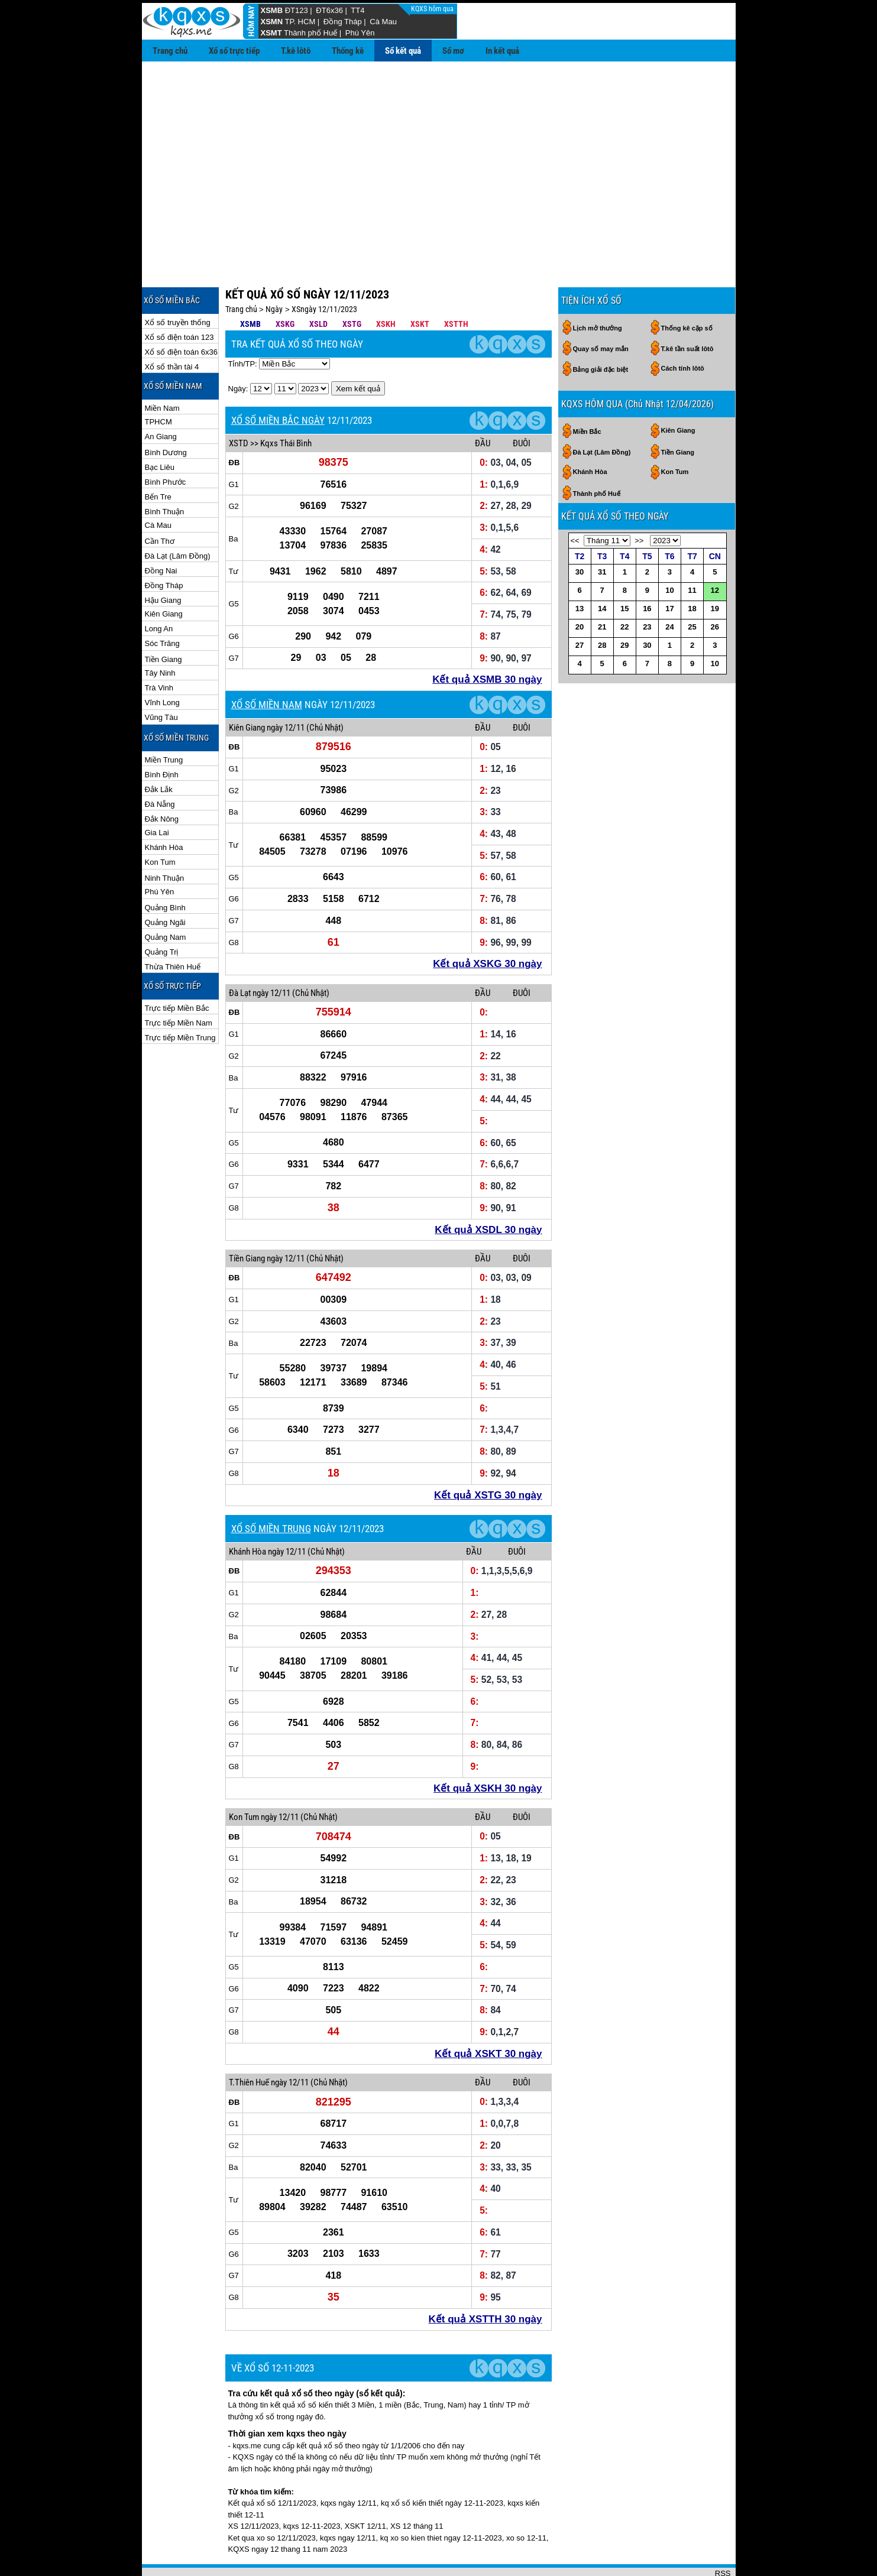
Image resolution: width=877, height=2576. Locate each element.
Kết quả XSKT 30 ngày (488, 2015)
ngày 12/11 (286, 689)
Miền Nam (162, 369)
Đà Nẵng (160, 765)
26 (715, 588)
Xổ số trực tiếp (234, 51)
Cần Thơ (159, 502)
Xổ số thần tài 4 (172, 328)
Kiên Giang (164, 575)
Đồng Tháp (342, 21)
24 (669, 588)
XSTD (238, 405)
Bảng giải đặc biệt (601, 331)
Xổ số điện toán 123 (179, 298)
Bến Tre (158, 458)
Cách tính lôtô (682, 329)
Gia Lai (157, 794)
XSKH (386, 285)
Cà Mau (383, 21)
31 (602, 533)
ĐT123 (296, 10)
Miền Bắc (587, 393)
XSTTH (456, 285)
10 (669, 551)
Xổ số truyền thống (178, 284)
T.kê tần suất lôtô (687, 310)
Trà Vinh (159, 649)
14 (602, 570)
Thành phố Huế (310, 32)
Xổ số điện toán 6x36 (181, 313)
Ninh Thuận (165, 839)
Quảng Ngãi (165, 884)
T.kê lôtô (295, 51)
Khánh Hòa (164, 808)
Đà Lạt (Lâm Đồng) (178, 517)
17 (669, 570)
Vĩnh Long (162, 664)
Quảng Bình (165, 869)
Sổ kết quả (403, 51)
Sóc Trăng (162, 605)
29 (624, 606)
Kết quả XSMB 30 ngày (487, 641)
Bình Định (162, 736)
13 (579, 570)
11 (692, 551)
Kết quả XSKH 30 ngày (487, 1750)
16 (647, 570)
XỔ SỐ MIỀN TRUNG (271, 1490)
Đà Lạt (240, 954)
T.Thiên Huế (249, 2044)
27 (579, 606)
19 (715, 570)
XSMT (271, 32)
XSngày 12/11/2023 (324, 270)
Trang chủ (170, 51)
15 (624, 570)
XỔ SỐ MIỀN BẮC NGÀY (278, 382)
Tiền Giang (163, 621)
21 (602, 588)
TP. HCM (299, 21)
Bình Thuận (165, 473)
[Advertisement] (439, 150)
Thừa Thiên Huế (173, 928)
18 (692, 570)
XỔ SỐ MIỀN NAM (266, 666)
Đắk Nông (162, 780)
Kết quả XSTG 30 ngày (488, 1456)
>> (639, 502)
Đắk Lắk (159, 751)
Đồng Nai (161, 532)
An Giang (161, 398)
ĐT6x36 (329, 10)
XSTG (351, 285)
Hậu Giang (163, 561)
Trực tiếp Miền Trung (180, 999)
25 (692, 588)
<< (575, 502)
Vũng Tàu (161, 678)
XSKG (285, 285)
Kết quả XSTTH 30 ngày (485, 2280)
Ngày (274, 270)
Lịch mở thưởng (597, 289)
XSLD (318, 285)
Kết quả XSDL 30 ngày (488, 1191)
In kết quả (502, 51)
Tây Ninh (160, 634)
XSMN (272, 21)
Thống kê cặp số (687, 289)
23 (647, 588)
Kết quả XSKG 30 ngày (487, 925)
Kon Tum (160, 823)
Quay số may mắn (601, 310)
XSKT (419, 285)
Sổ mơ (453, 51)
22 (624, 588)
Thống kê (348, 51)
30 (579, 533)
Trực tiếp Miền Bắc (177, 969)
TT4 (357, 10)
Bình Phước (165, 443)
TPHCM (158, 383)
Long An (159, 590)
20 (579, 588)
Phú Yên (360, 32)
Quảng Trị (162, 913)
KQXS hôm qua (433, 9)
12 (715, 551)
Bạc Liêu (159, 428)
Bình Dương (166, 414)
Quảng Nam (165, 898)
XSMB (272, 10)
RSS (723, 2534)
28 (602, 606)
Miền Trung (164, 721)
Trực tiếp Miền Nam (178, 984)
